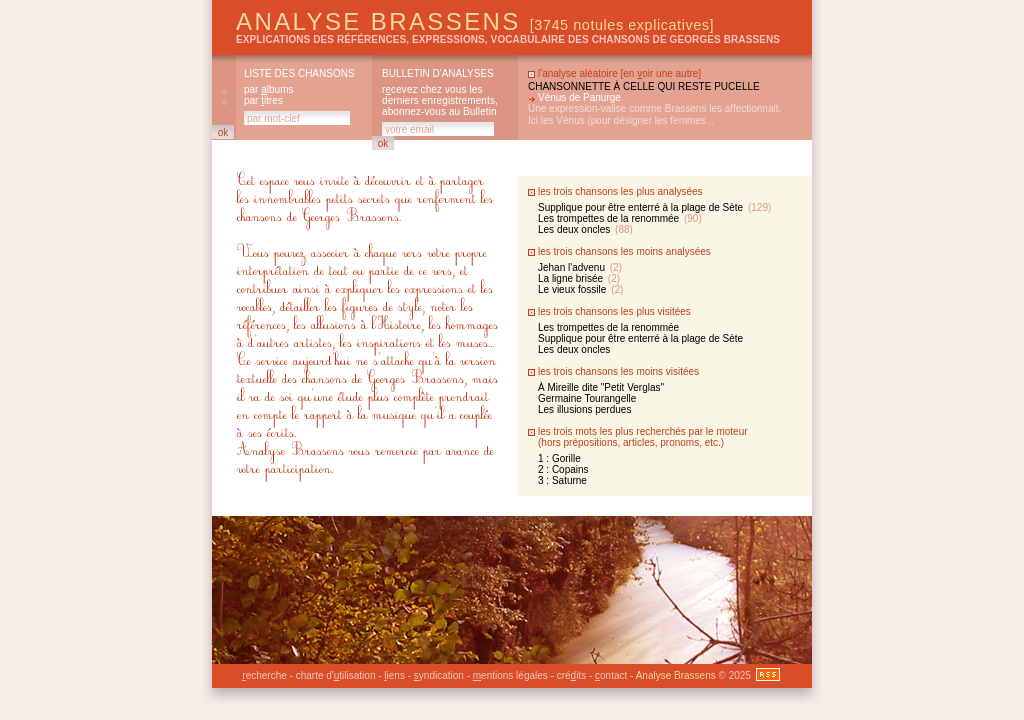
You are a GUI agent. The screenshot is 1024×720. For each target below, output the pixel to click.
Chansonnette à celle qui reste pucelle (644, 86)
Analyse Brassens (475, 21)
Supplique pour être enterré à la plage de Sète (654, 207)
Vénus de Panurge (579, 97)
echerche (264, 675)
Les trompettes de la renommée (620, 218)
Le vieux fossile (580, 289)
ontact (611, 675)
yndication (439, 675)
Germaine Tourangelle (587, 398)
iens (394, 675)
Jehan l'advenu (580, 267)
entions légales (510, 675)
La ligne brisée (579, 278)
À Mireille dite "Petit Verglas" (601, 387)
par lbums (268, 89)
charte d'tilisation (336, 675)
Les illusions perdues (584, 409)
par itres (263, 100)
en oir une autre (660, 73)
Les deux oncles (585, 229)
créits (571, 675)
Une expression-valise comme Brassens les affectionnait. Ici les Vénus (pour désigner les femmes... (654, 114)
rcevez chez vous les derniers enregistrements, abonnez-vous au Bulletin (440, 100)
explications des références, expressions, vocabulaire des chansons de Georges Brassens (508, 39)
